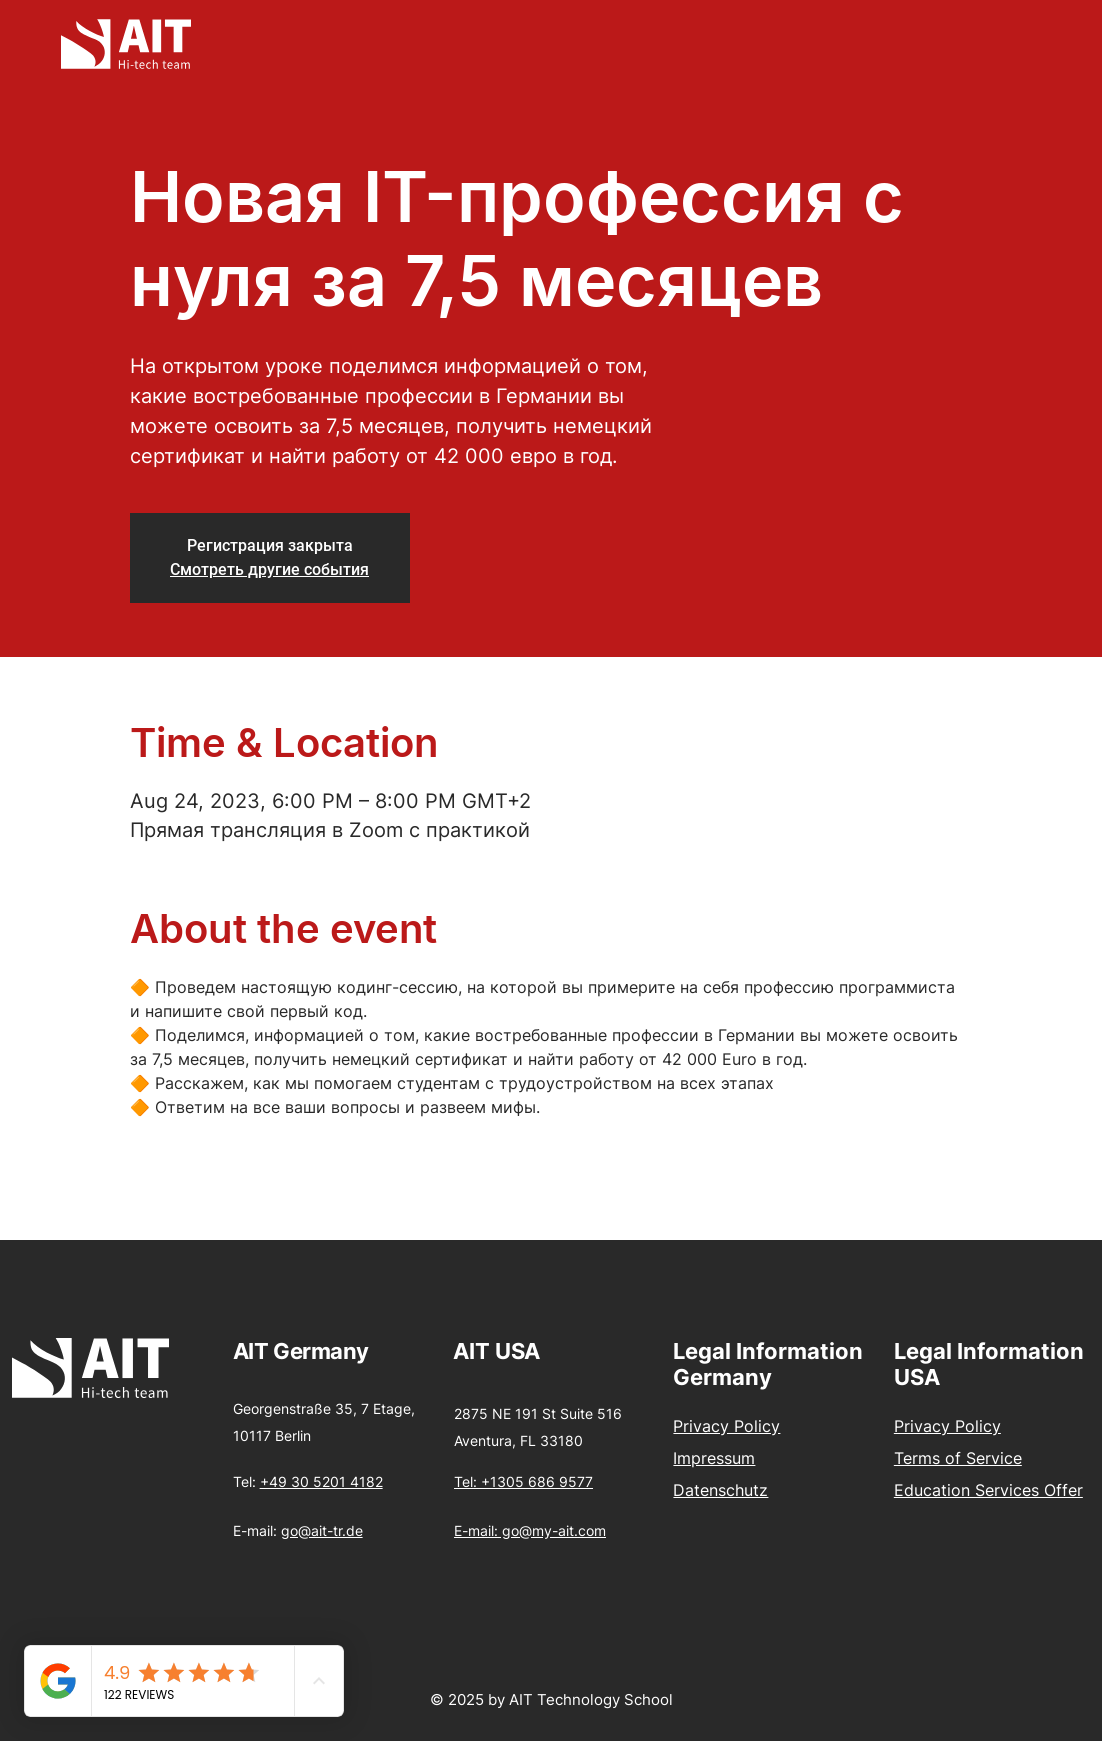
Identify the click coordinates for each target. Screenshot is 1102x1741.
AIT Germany (301, 1351)
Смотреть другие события (269, 569)
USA (517, 1351)
